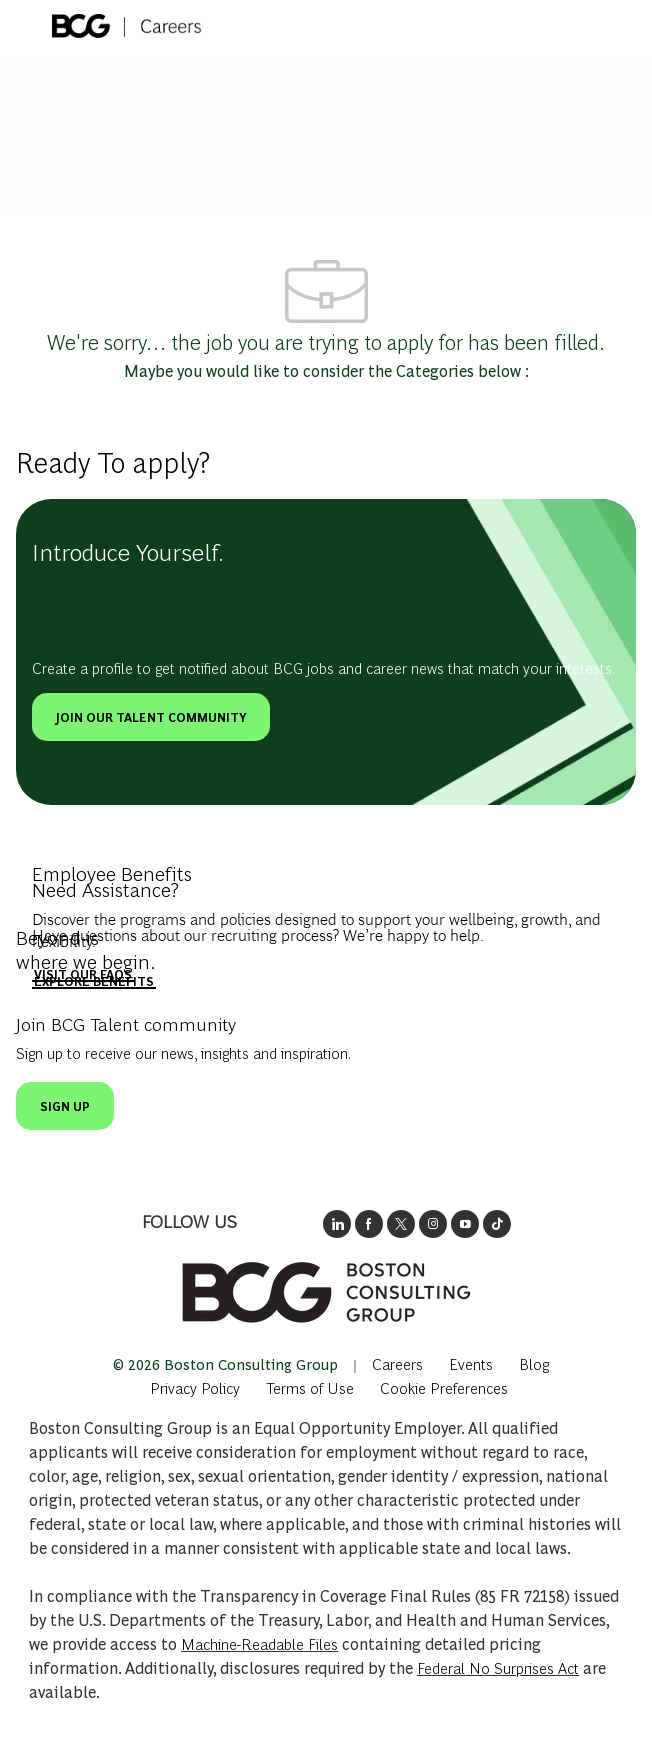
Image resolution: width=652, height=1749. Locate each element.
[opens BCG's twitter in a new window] (401, 1224)
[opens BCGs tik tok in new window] (497, 1224)
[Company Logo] (127, 21)
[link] (326, 1292)
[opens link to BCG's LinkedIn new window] (337, 1224)
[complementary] (444, 1387)
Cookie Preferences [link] (444, 1387)
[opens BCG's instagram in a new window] (433, 1224)
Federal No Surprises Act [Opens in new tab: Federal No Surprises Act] (498, 1667)
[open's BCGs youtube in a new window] (465, 1224)
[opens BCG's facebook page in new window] (369, 1224)
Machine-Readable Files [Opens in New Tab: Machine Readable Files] (259, 1643)
